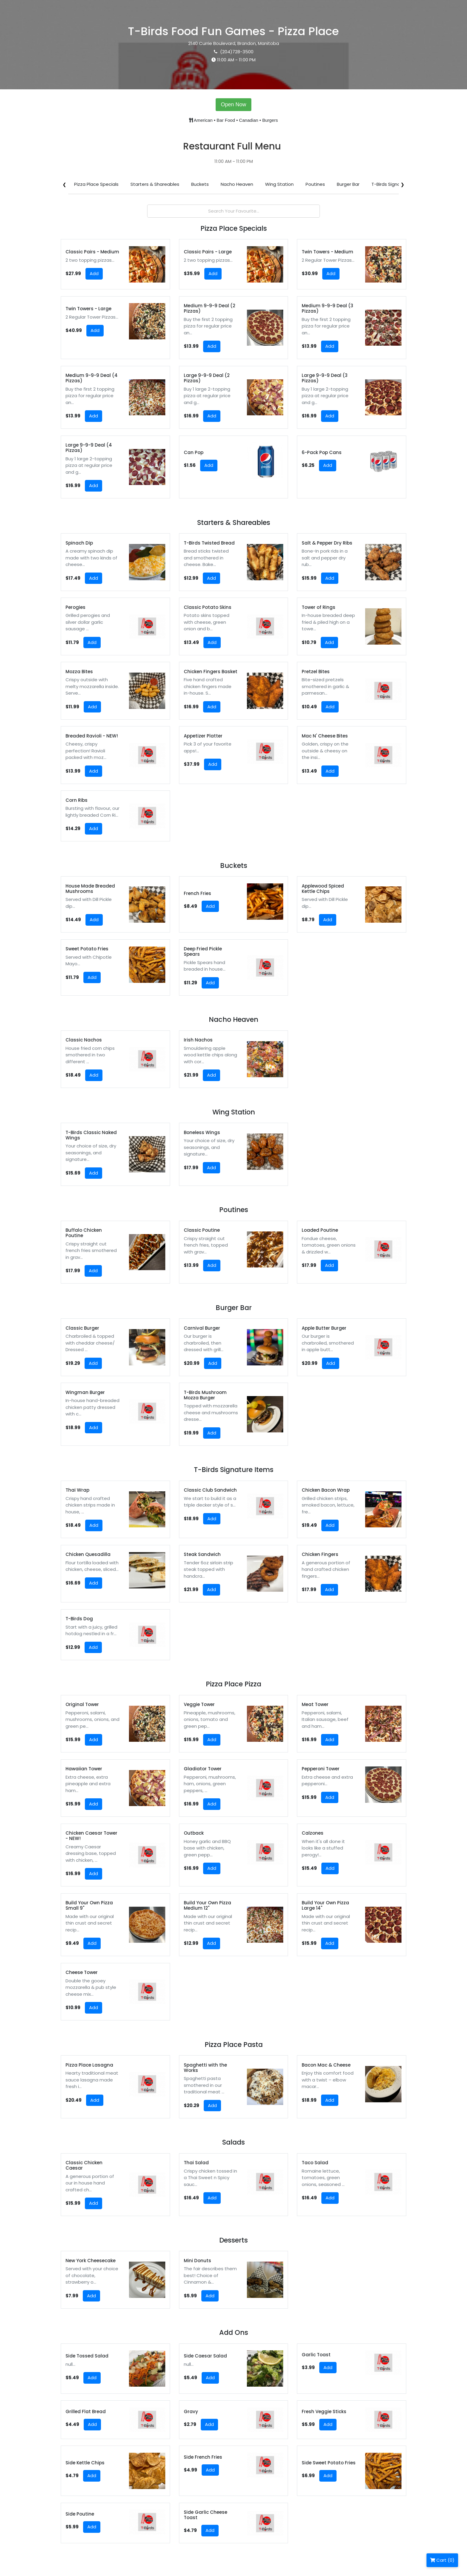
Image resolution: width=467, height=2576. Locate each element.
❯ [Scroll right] (402, 184)
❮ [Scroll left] (64, 184)
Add (94, 273)
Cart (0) (442, 2560)
